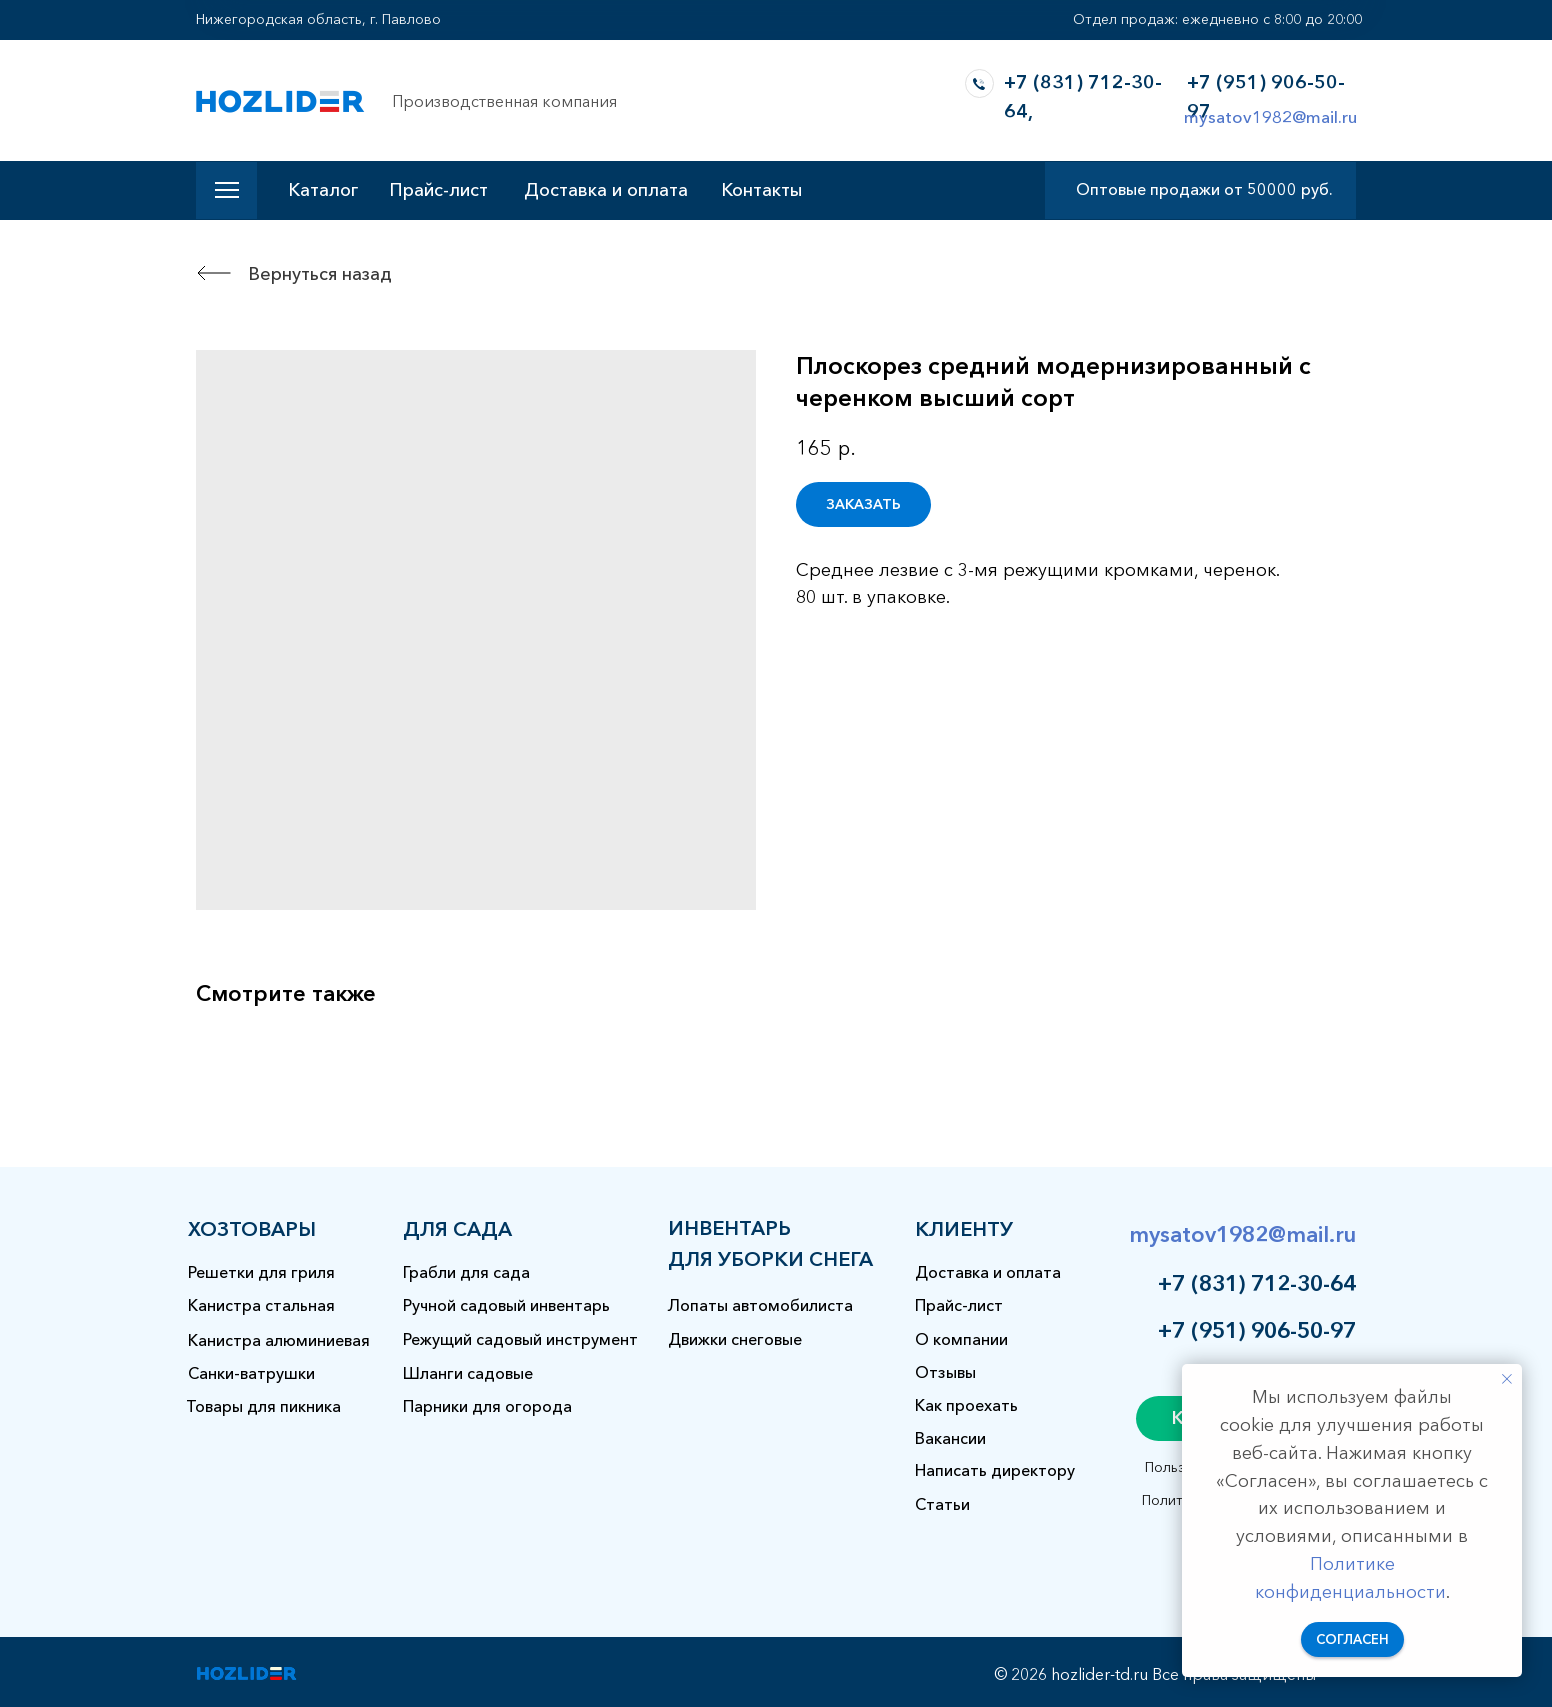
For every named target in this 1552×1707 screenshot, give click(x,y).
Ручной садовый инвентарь (506, 1305)
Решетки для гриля (261, 1272)
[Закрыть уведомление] (1507, 1379)
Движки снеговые (735, 1339)
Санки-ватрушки (251, 1373)
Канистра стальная (261, 1305)
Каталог (323, 190)
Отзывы (945, 1372)
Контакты (761, 190)
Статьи (942, 1504)
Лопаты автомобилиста (760, 1305)
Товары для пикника (263, 1406)
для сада (457, 1229)
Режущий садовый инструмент (520, 1339)
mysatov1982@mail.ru (1270, 116)
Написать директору (995, 1470)
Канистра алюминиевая (279, 1340)
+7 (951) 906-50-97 (1257, 1330)
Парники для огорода (487, 1406)
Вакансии (950, 1438)
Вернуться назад (320, 274)
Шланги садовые (468, 1373)
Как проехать (966, 1405)
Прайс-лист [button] (438, 190)
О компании (961, 1339)
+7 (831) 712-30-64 (1257, 1283)
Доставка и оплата (606, 190)
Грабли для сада (466, 1272)
